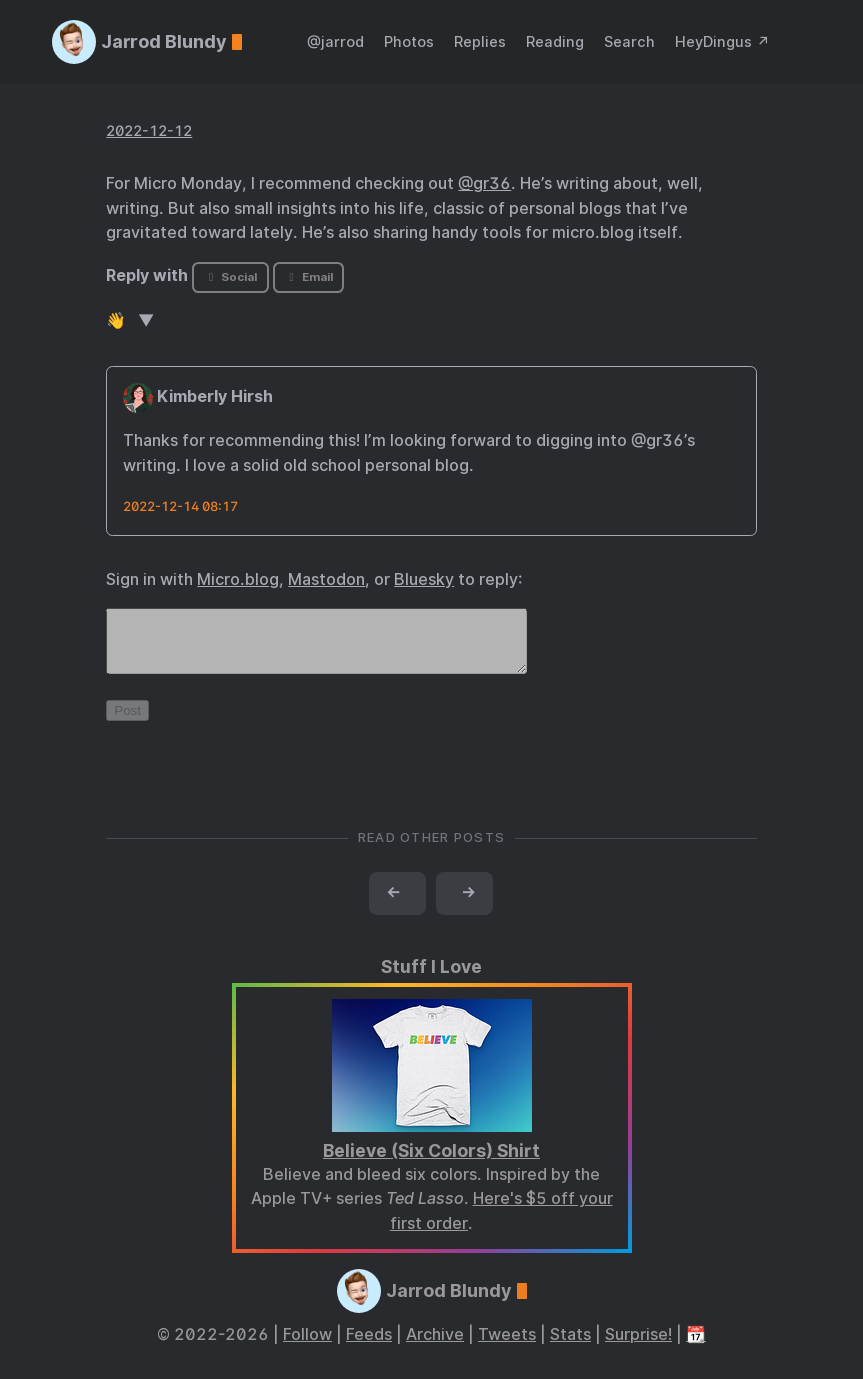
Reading (555, 41)
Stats (570, 1346)
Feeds (369, 1346)
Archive (435, 1346)
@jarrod (335, 41)
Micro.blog (238, 579)
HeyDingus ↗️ (722, 41)
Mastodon (326, 579)
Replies (480, 41)
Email (308, 277)
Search (629, 41)
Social (230, 277)
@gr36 (484, 183)
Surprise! (638, 1346)
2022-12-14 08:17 (180, 506)
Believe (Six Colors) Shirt (431, 1162)
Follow (307, 1346)
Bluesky (424, 579)
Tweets (507, 1346)
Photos (409, 41)
